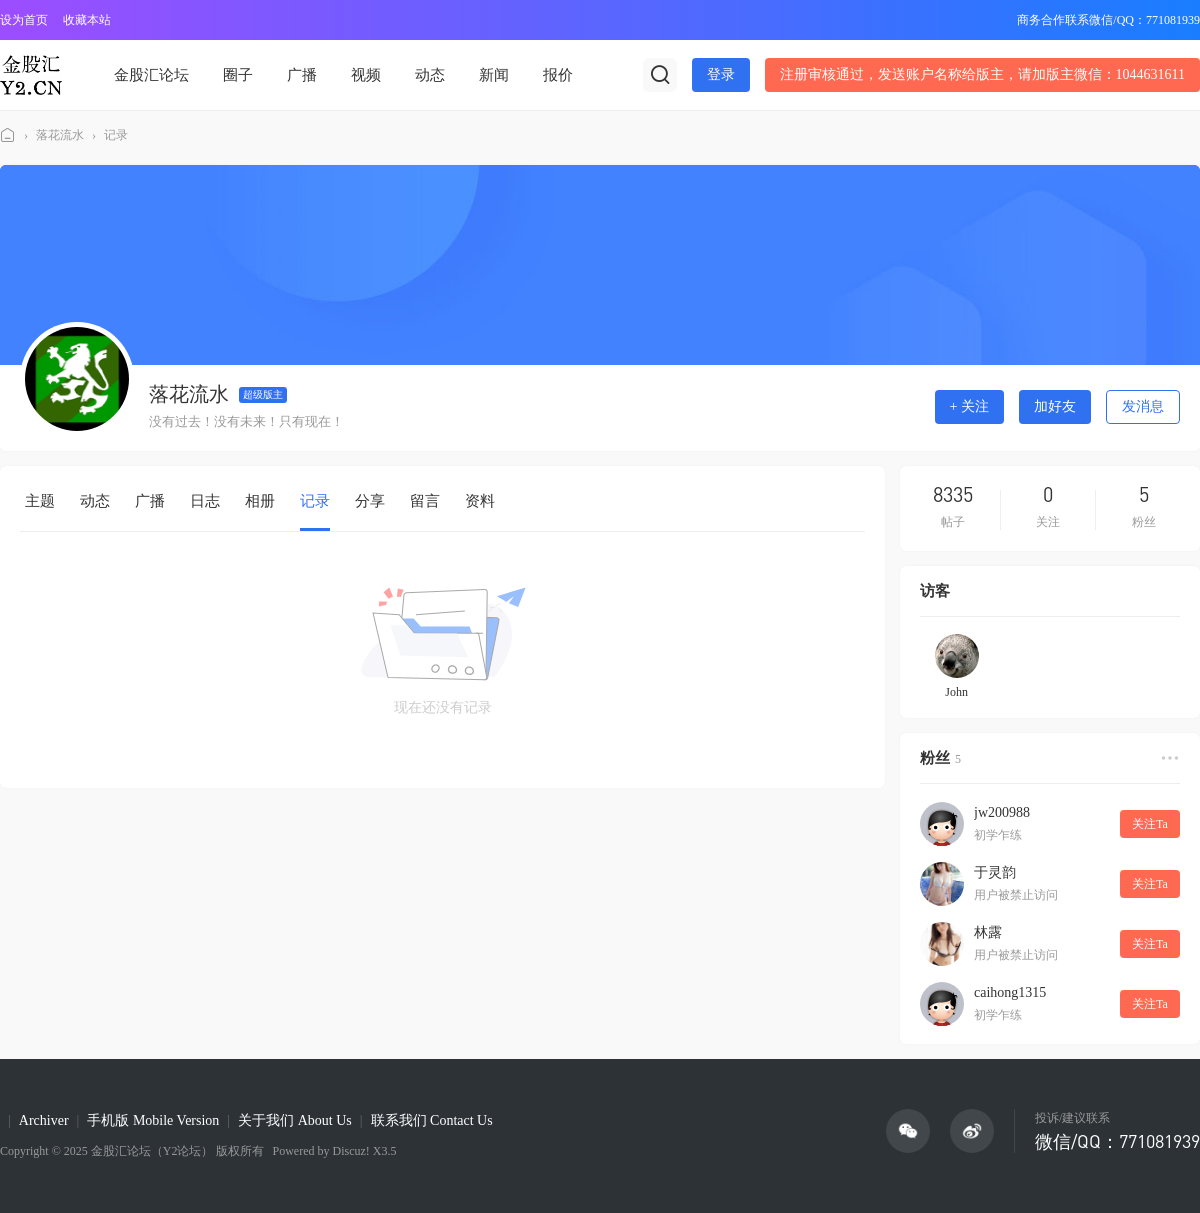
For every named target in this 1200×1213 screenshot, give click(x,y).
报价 (558, 75)
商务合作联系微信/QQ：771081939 (1108, 20)
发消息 (1143, 406)
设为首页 (24, 20)
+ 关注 (969, 406)
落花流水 (60, 135)
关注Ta (1150, 824)
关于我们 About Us (295, 1120)
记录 (116, 135)
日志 (205, 501)
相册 (260, 501)
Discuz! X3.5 (362, 1151)
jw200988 (1002, 812)
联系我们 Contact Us (432, 1120)
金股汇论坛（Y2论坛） (152, 1151)
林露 (988, 932)
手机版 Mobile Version (153, 1120)
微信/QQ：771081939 (1117, 1141)
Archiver (44, 1120)
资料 (480, 501)
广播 (302, 75)
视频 (366, 75)
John (956, 692)
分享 (370, 501)
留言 (425, 501)
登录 (721, 74)
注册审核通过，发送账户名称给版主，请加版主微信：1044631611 (982, 74)
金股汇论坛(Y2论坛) (8, 135)
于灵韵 (995, 872)
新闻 (494, 75)
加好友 (1055, 406)
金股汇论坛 (151, 75)
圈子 (238, 75)
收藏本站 (87, 20)
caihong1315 (1010, 992)
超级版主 (263, 394)
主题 (40, 501)
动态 (430, 75)
